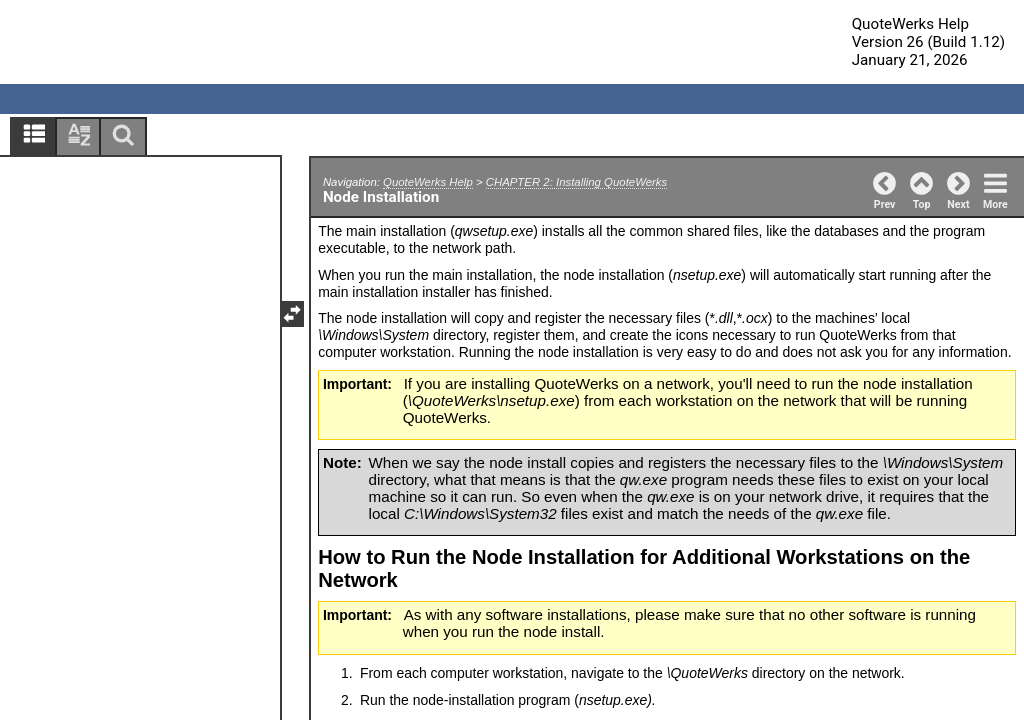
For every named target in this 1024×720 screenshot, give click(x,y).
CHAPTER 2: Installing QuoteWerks (576, 182)
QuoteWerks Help (428, 182)
